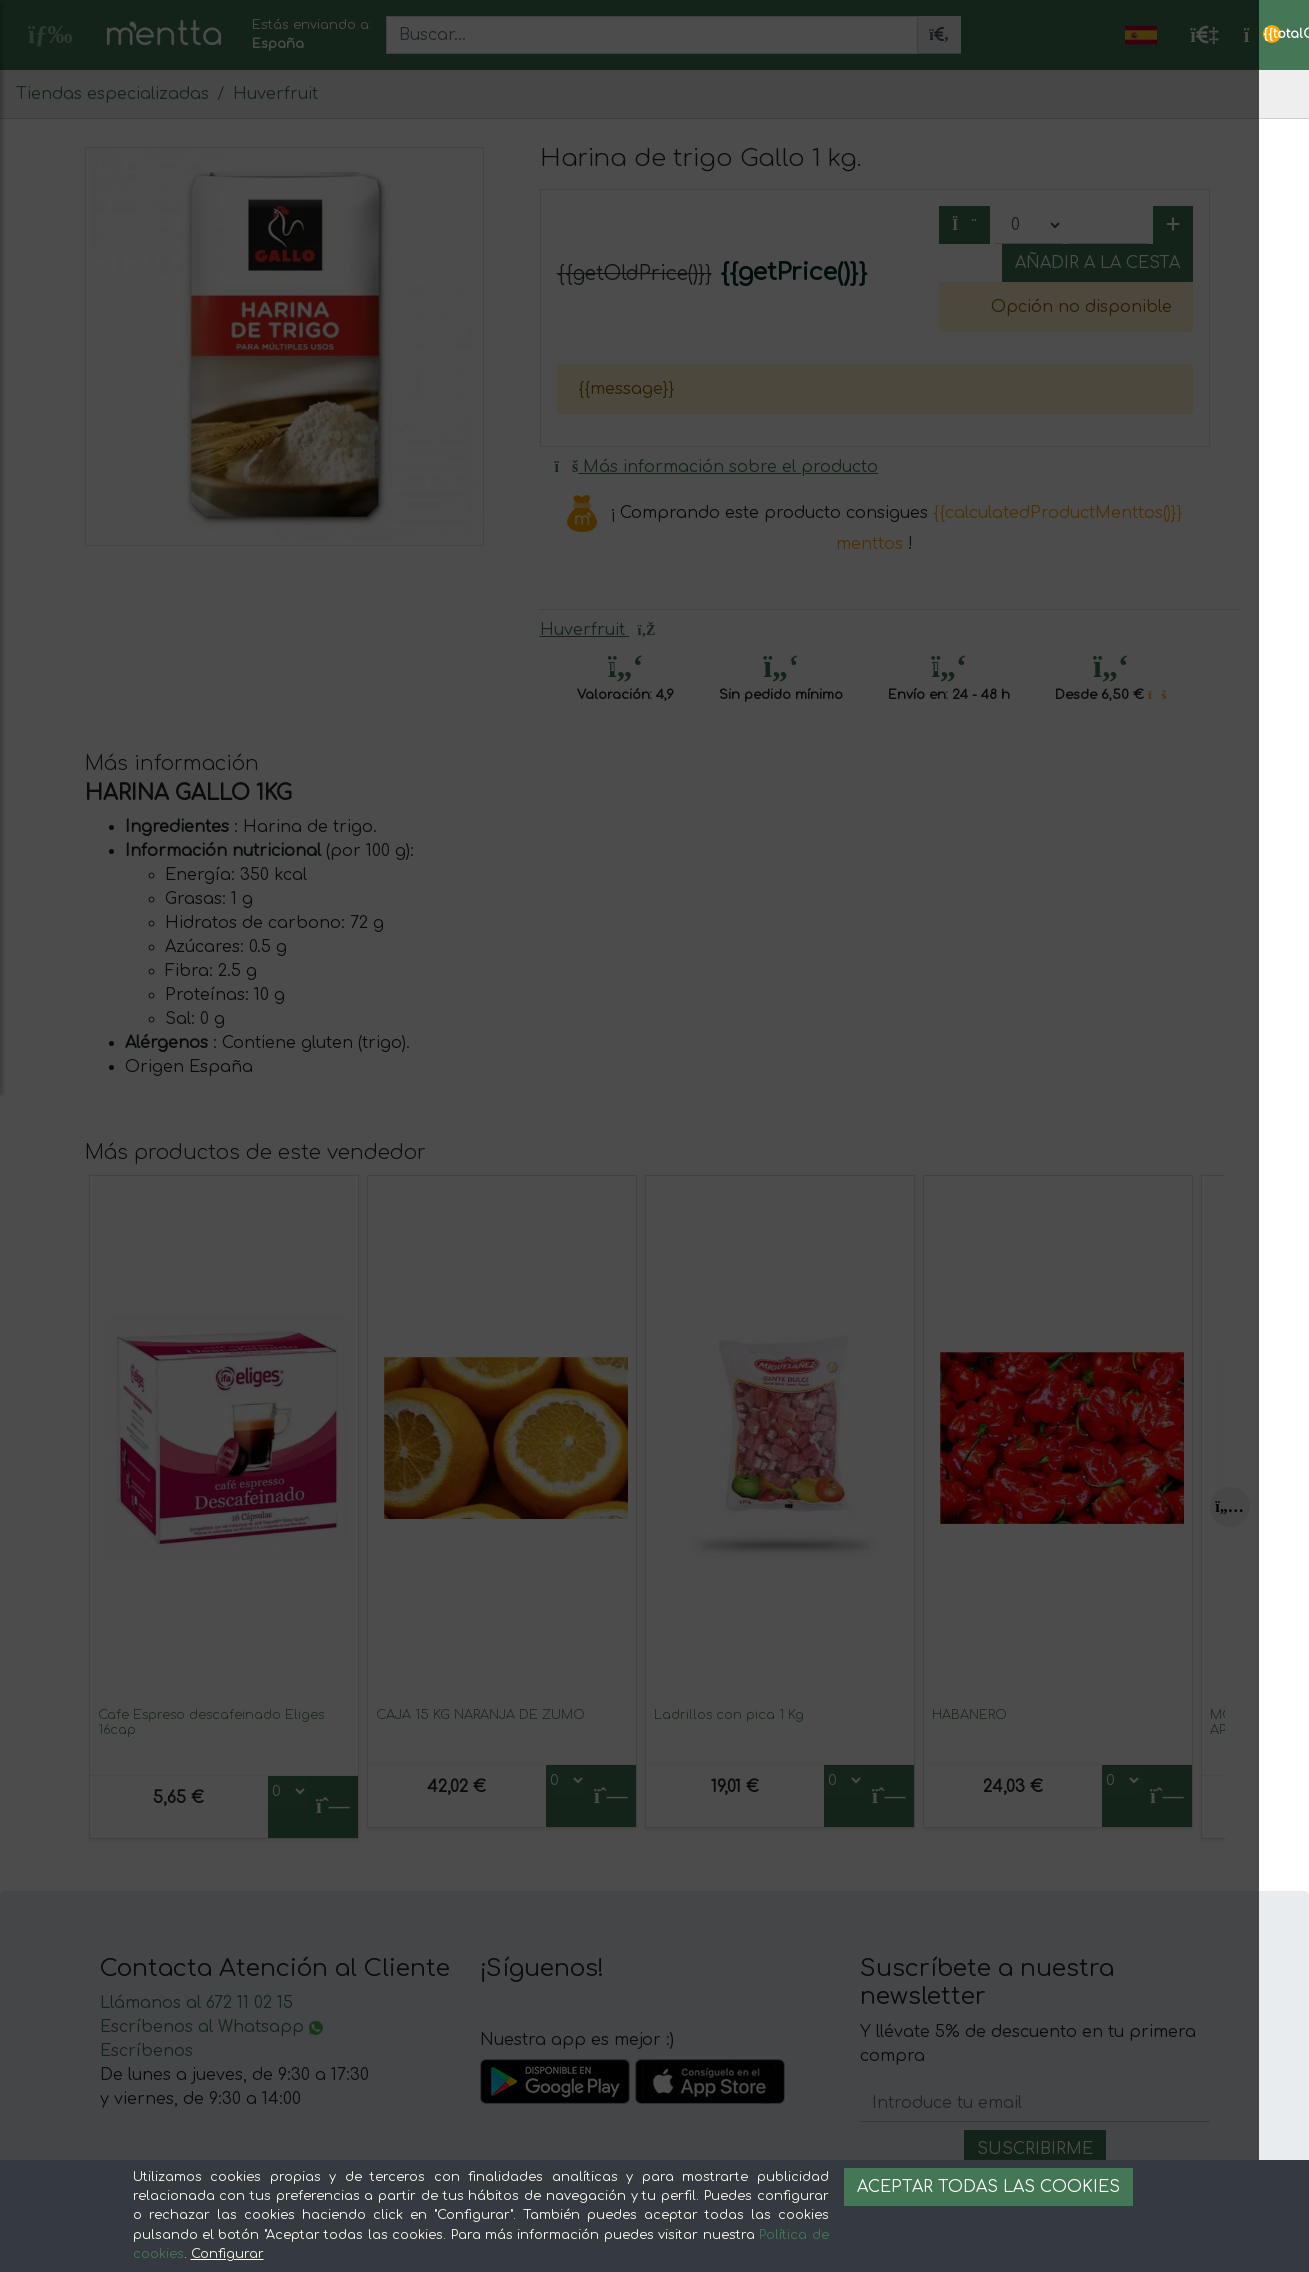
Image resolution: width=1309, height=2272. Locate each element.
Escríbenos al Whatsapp (211, 2027)
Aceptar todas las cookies (988, 2187)
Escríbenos (146, 2051)
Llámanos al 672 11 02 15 (196, 2003)
